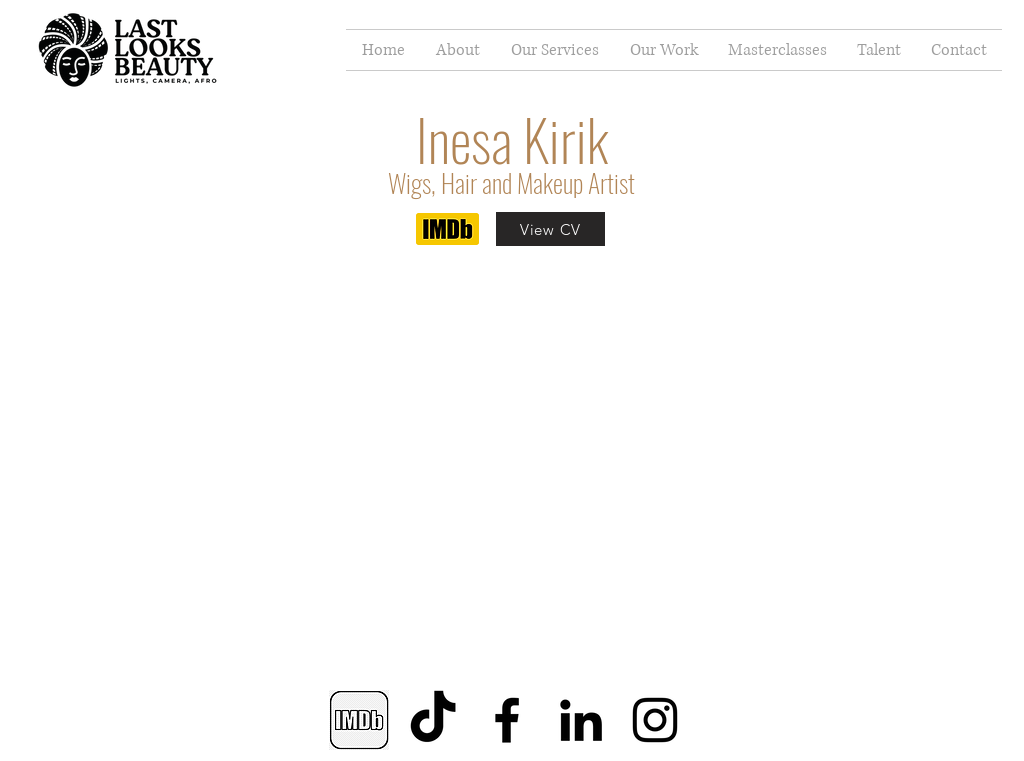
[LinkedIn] (581, 720)
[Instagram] (655, 720)
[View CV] (550, 229)
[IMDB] (359, 720)
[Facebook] (507, 720)
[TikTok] (433, 720)
